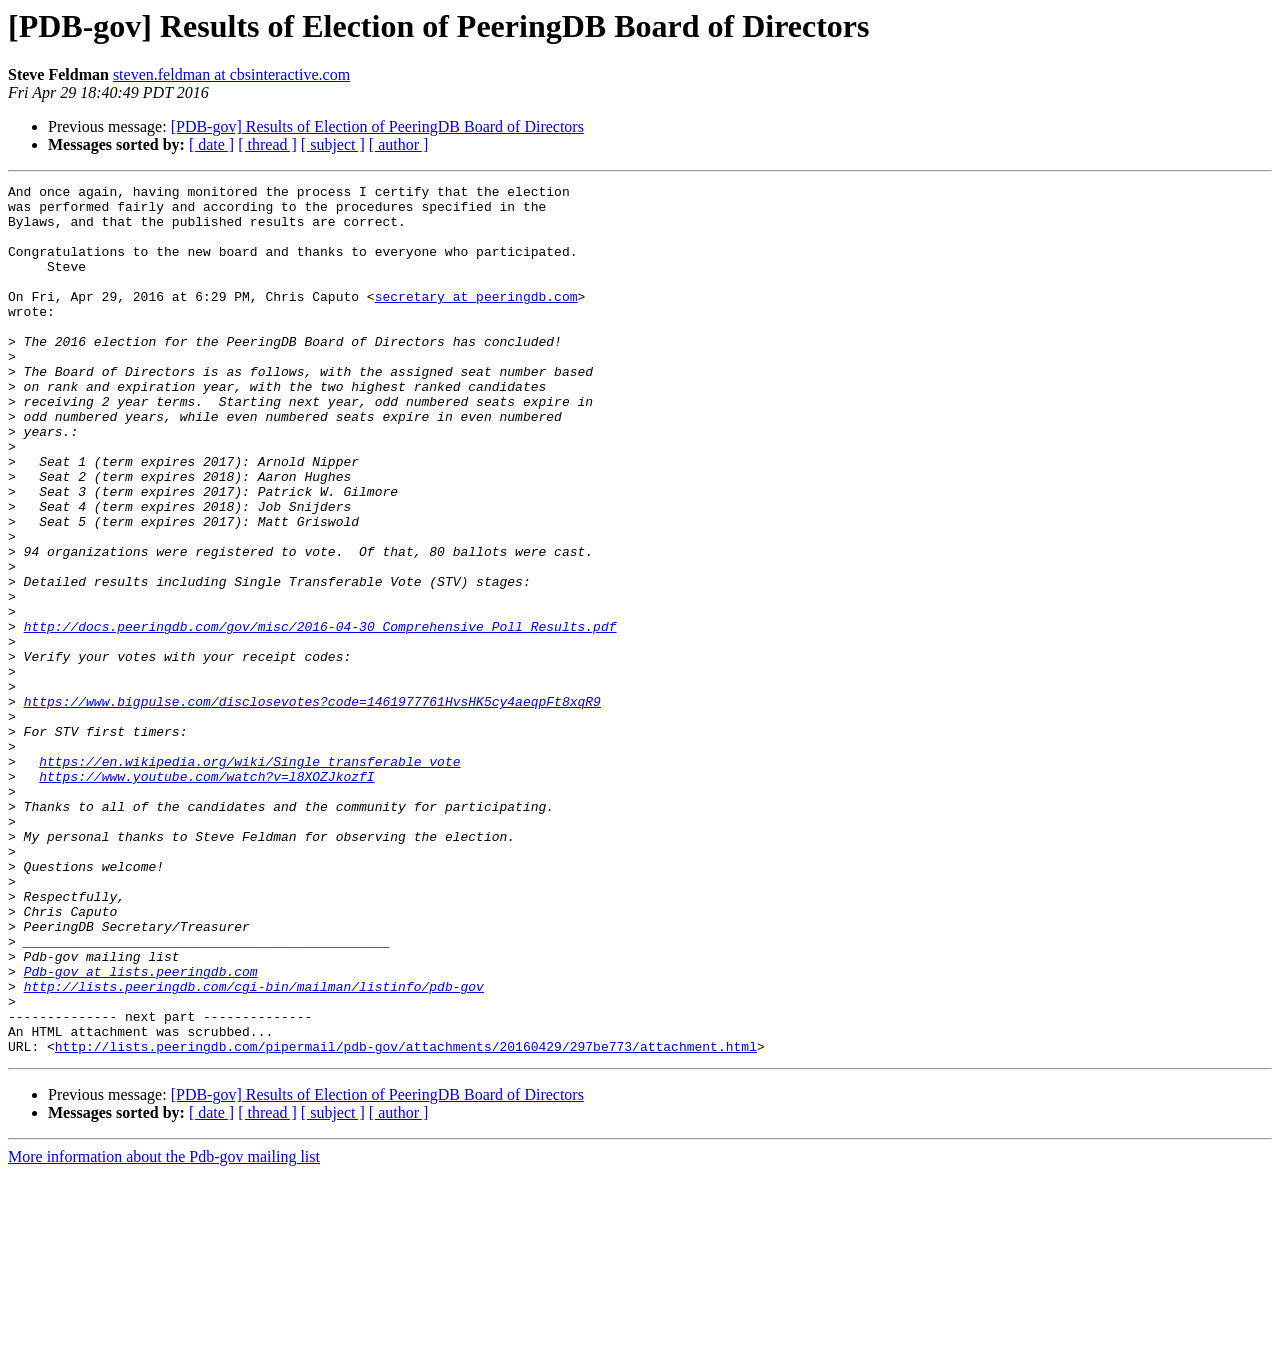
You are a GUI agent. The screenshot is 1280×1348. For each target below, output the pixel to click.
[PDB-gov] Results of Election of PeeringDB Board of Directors (377, 126)
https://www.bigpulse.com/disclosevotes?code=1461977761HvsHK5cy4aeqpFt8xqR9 (312, 806)
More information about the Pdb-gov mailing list (164, 1330)
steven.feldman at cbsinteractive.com (231, 74)
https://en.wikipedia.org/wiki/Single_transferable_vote (249, 878)
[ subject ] (333, 144)
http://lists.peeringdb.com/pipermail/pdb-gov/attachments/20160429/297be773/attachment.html (406, 1220)
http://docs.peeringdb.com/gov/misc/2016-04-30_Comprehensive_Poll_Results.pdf (320, 716)
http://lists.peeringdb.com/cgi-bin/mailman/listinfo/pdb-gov (254, 1148)
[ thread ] (267, 144)
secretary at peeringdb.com (476, 320)
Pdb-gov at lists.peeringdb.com (141, 1130)
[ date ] (211, 144)
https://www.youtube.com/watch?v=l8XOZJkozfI (206, 896)
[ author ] (399, 144)
